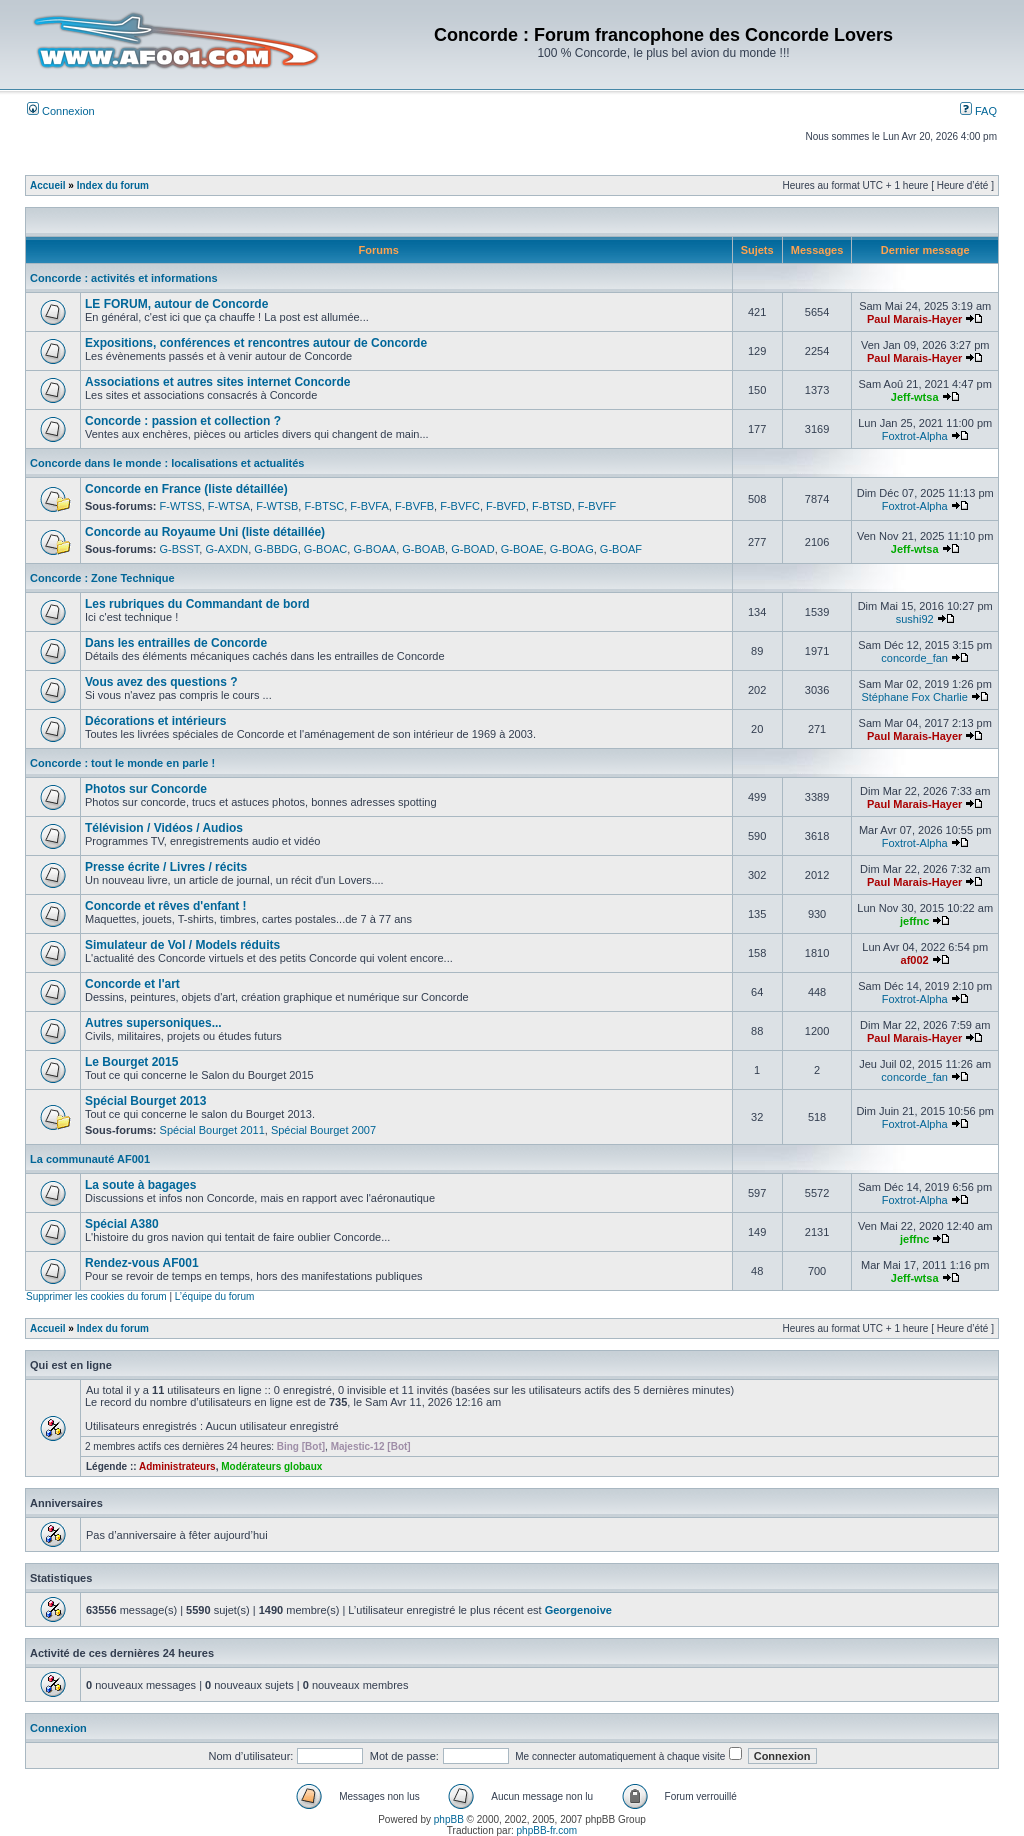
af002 (915, 960)
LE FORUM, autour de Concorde (176, 304)
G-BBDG (275, 549)
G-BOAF (621, 549)
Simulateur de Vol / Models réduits (182, 945)
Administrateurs (177, 1466)
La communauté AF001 (90, 1159)
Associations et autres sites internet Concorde (217, 382)
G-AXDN (226, 549)
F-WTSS (181, 506)
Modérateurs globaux (271, 1466)
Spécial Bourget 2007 (323, 1130)
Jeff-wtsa (915, 397)
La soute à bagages (140, 1185)
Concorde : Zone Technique (102, 578)
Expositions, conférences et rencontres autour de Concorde (256, 343)
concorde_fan (914, 658)
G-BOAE (522, 549)
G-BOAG (572, 549)
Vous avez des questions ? (161, 682)
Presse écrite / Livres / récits (166, 867)
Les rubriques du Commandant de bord (197, 604)
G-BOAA (374, 549)
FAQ (978, 111)
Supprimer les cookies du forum (96, 1296)
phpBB (449, 1819)
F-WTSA (229, 506)
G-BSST (180, 549)
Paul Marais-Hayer (914, 319)
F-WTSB (277, 506)
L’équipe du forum (215, 1296)
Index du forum (113, 185)
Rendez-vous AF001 (142, 1263)
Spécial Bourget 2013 (145, 1101)
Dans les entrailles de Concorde (176, 643)
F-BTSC (324, 506)
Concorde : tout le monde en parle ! (122, 763)
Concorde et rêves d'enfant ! (166, 906)
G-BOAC (325, 549)
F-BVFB (414, 506)
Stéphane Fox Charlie (914, 697)
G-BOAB (423, 549)
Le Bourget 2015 (131, 1062)
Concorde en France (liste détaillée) (186, 489)
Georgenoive (578, 1610)
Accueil (48, 185)
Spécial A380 (122, 1224)
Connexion (61, 111)
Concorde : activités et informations (124, 278)
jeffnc (914, 921)
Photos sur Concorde (146, 789)
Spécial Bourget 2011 (212, 1130)
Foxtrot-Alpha (915, 436)
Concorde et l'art (132, 984)
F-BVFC (460, 506)
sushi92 (915, 619)
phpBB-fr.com (547, 1830)
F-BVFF (597, 506)
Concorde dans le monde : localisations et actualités (167, 463)
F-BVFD (506, 506)
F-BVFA (369, 506)
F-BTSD (552, 506)
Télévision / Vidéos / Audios (164, 828)
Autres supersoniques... (153, 1023)
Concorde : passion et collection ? (183, 421)
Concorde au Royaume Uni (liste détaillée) (205, 532)
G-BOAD (472, 549)
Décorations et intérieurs (155, 721)
